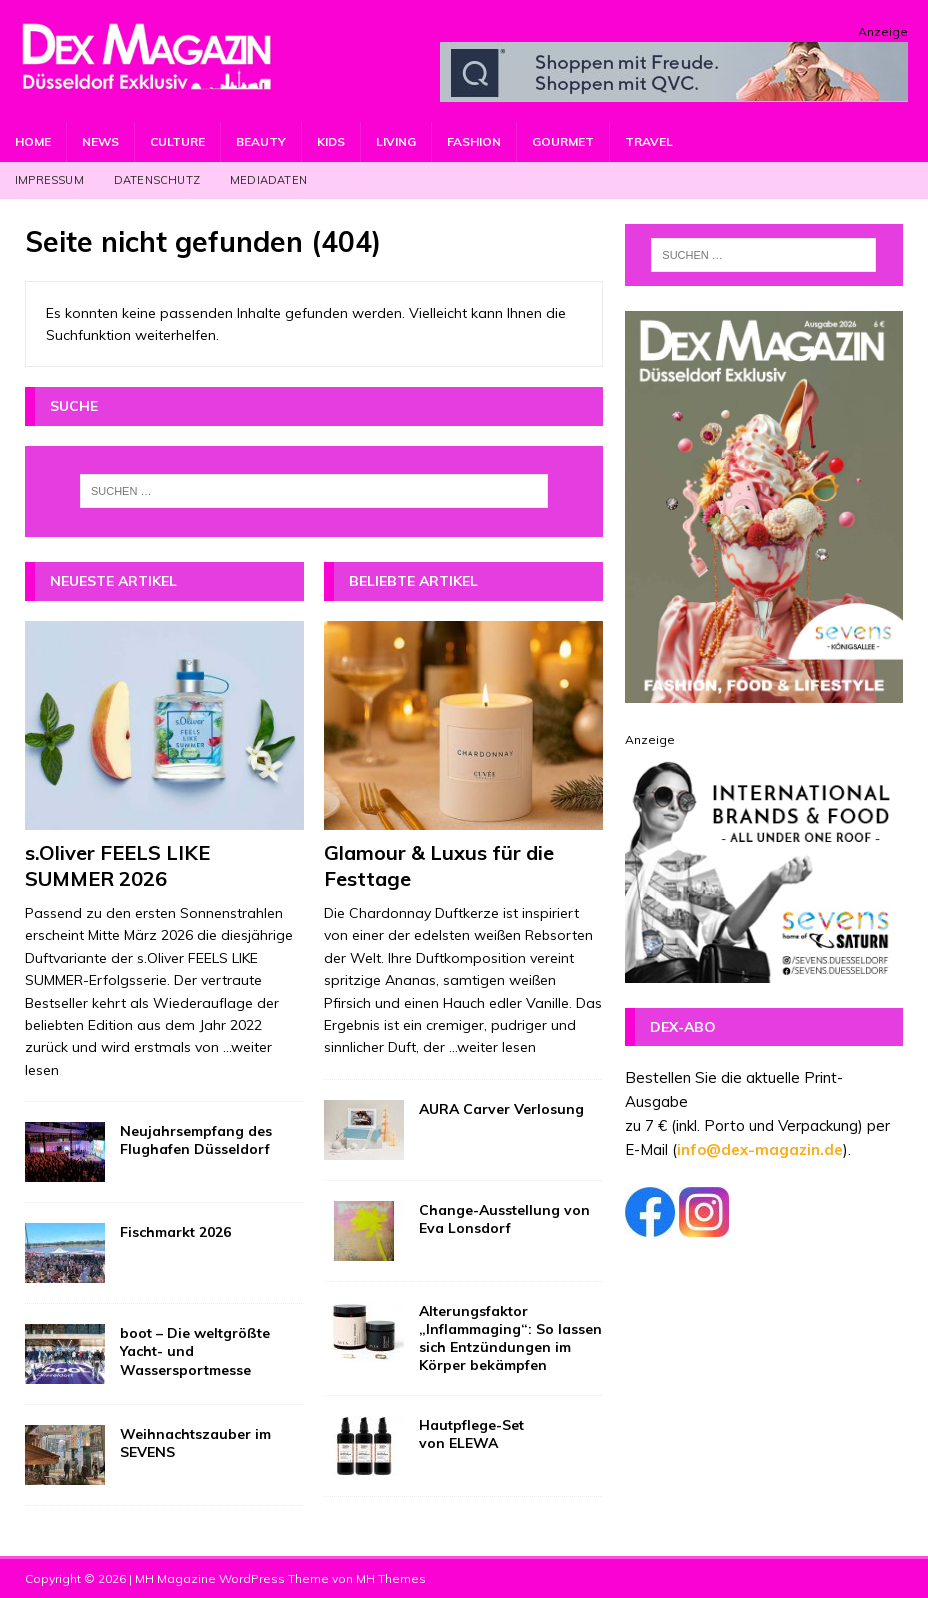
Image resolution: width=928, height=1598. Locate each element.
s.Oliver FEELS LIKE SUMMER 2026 (117, 865)
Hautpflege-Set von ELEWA (471, 1434)
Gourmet (563, 141)
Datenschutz (157, 180)
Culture (177, 141)
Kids (331, 141)
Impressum (49, 180)
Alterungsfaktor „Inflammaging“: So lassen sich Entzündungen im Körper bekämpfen (510, 1338)
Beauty (261, 141)
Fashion (474, 141)
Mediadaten (268, 180)
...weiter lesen (492, 1047)
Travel (649, 141)
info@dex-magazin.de (760, 1149)
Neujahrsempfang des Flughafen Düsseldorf (196, 1140)
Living (396, 141)
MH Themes (391, 1578)
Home (33, 141)
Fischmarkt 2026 (175, 1232)
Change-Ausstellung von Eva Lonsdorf (504, 1219)
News (100, 141)
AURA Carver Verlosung (501, 1109)
